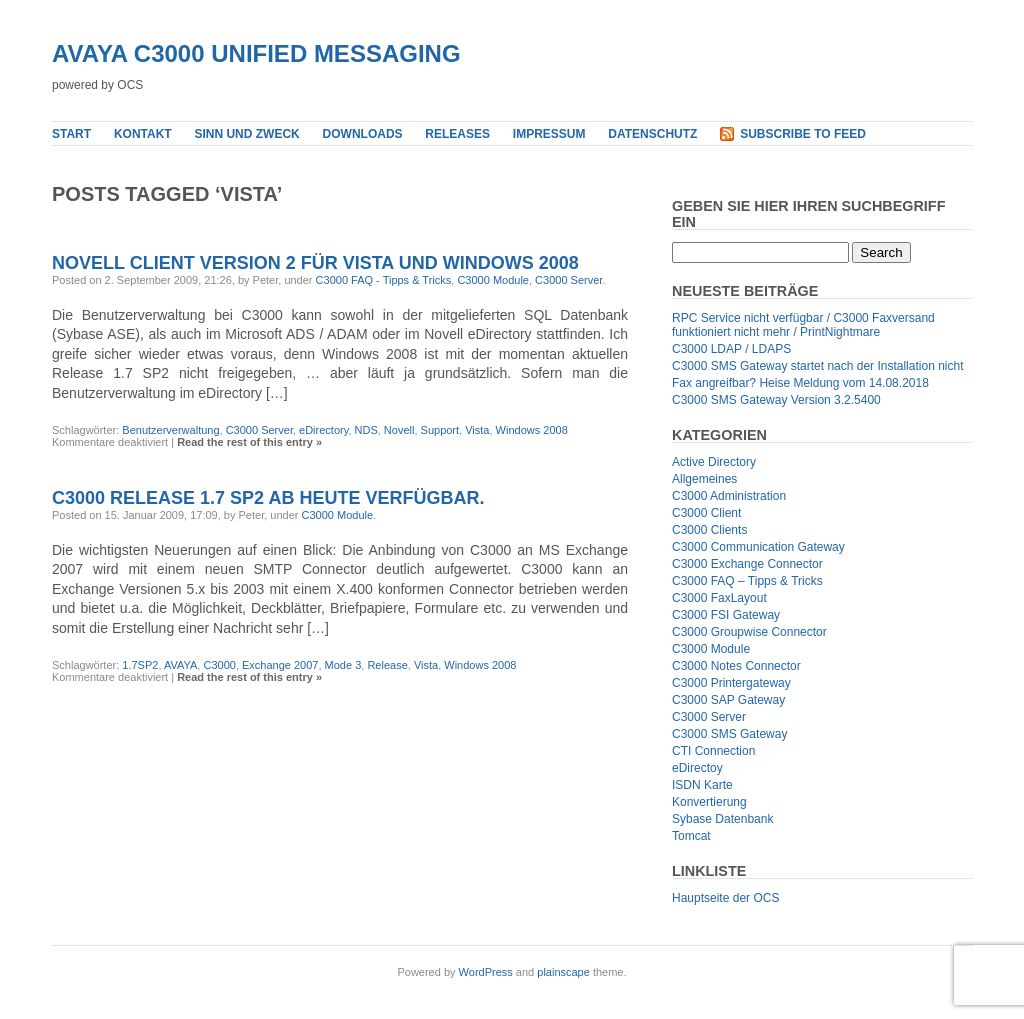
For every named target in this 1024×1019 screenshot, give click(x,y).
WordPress (486, 972)
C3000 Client (706, 513)
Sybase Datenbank (722, 819)
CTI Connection (713, 751)
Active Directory (714, 462)
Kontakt (143, 134)
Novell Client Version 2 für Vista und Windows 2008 (315, 263)
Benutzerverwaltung (170, 430)
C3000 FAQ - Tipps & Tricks (384, 280)
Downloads (363, 134)
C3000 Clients (709, 530)
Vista (477, 430)
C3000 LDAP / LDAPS (731, 349)
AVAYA (180, 665)
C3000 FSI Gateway (726, 615)
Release (387, 665)
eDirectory (323, 430)
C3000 (219, 665)
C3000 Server (568, 280)
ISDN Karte (702, 785)
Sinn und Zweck (246, 134)
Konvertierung (709, 802)
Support (440, 430)
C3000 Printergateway (731, 683)
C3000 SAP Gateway (728, 700)
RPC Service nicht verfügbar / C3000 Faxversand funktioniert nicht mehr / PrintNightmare (803, 325)
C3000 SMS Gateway (729, 734)
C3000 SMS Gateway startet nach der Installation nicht (818, 366)
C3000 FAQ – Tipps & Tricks (747, 581)
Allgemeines (704, 479)
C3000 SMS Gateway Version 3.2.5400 (776, 400)
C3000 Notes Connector (736, 666)
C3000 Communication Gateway (758, 547)
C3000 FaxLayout (719, 598)
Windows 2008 (532, 430)
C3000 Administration (729, 496)
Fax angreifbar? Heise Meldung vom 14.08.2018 (800, 383)
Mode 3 (343, 665)
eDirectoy (697, 768)
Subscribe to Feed (803, 134)
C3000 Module (493, 280)
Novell (399, 430)
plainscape (563, 972)
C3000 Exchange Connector (747, 564)
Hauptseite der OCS (725, 898)
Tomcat (691, 836)
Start (71, 134)
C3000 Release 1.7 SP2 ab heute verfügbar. (268, 498)
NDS (366, 430)
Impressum (549, 134)
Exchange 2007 (280, 665)
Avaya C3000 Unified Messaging (256, 53)
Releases (457, 134)
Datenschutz (652, 134)
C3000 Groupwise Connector (749, 632)
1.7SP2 (140, 665)
